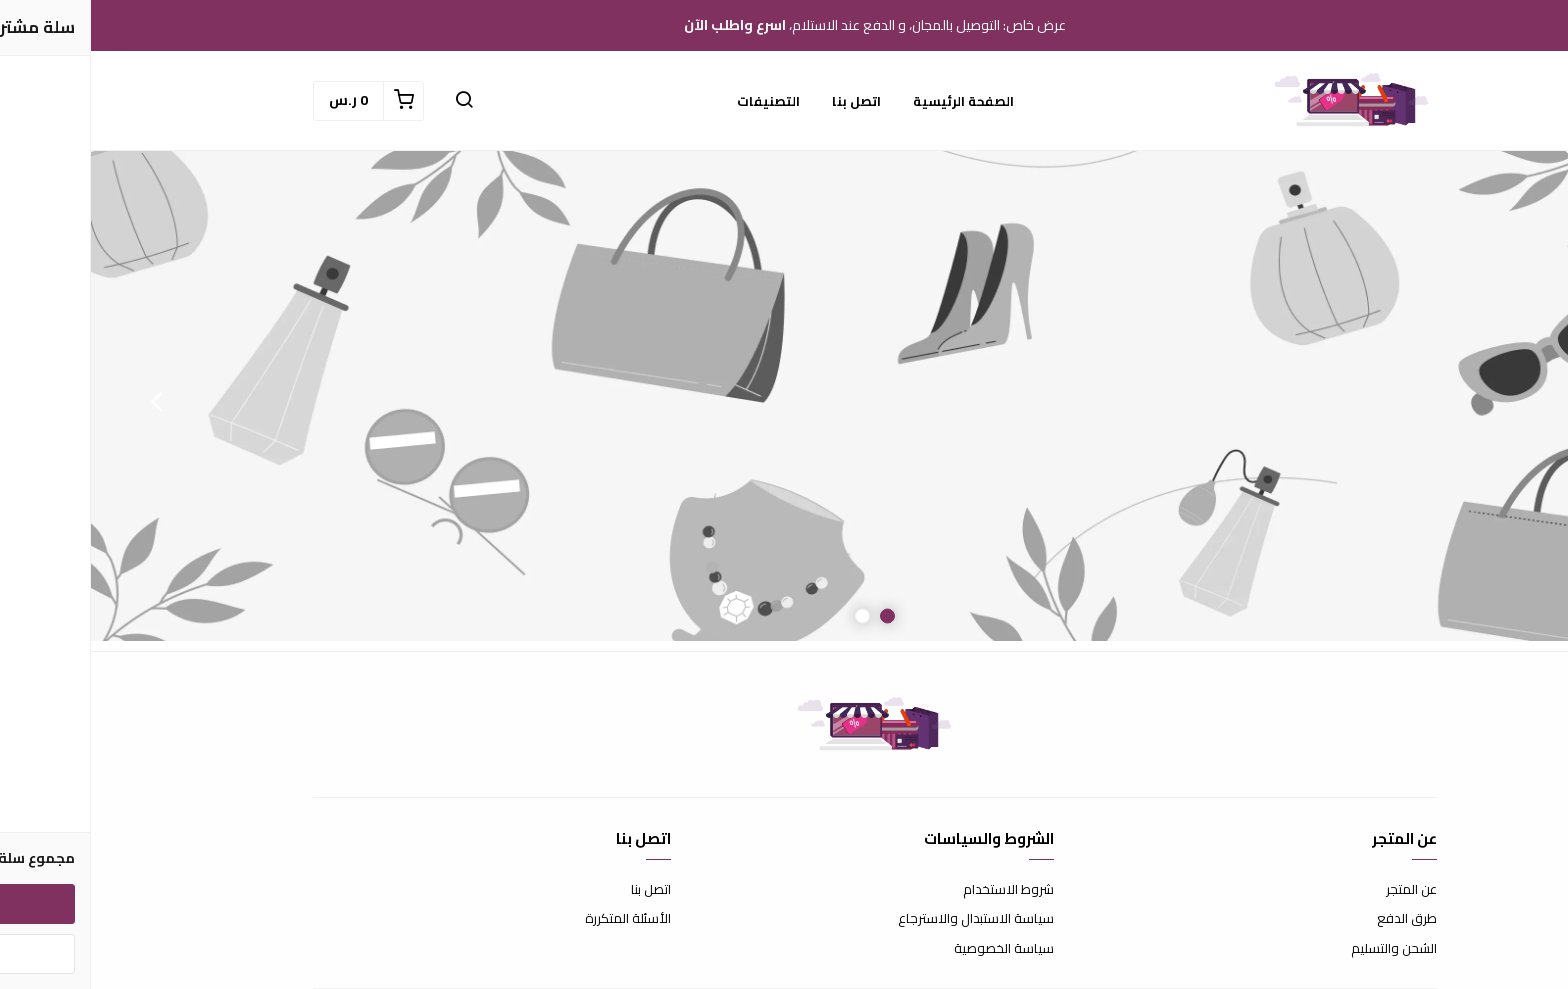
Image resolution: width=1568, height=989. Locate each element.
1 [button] (796, 616)
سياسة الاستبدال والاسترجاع (885, 919)
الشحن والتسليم (1303, 949)
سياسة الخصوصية (913, 949)
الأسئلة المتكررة (537, 919)
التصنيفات (677, 101)
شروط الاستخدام (917, 890)
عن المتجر (1320, 890)
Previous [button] (1503, 401)
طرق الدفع (1316, 919)
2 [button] (771, 616)
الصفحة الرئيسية (872, 101)
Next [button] (65, 401)
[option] (784, 401)
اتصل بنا (765, 101)
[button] (373, 101)
